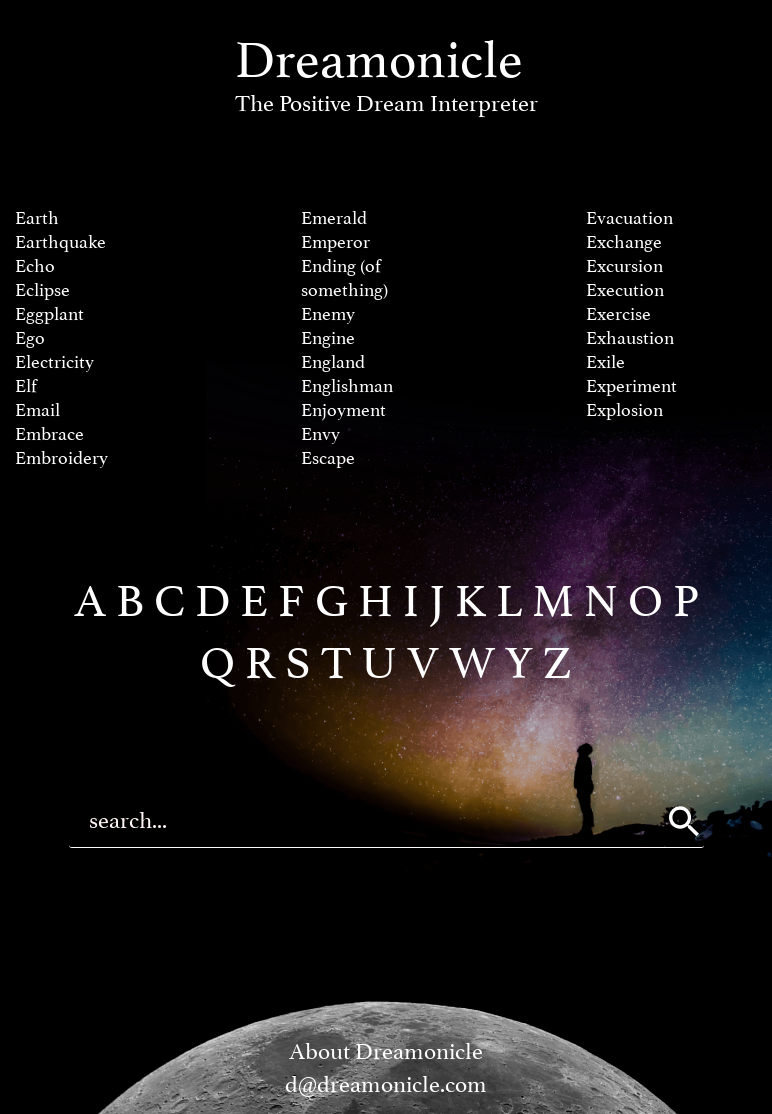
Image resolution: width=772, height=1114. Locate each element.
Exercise (618, 314)
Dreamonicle (386, 73)
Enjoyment (343, 410)
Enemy (328, 314)
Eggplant (49, 314)
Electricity (54, 362)
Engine (328, 338)
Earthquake (60, 242)
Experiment (631, 386)
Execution (625, 290)
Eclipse (42, 290)
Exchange (624, 242)
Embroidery (61, 458)
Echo (35, 266)
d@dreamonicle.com (386, 1084)
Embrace (49, 434)
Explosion (624, 410)
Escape (328, 458)
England (333, 362)
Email (37, 410)
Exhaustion (630, 338)
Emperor (335, 242)
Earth (37, 218)
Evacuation (629, 218)
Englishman (347, 386)
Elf (26, 386)
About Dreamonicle (386, 1051)
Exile (605, 362)
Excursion (624, 266)
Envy (320, 434)
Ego (30, 338)
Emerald (334, 218)
